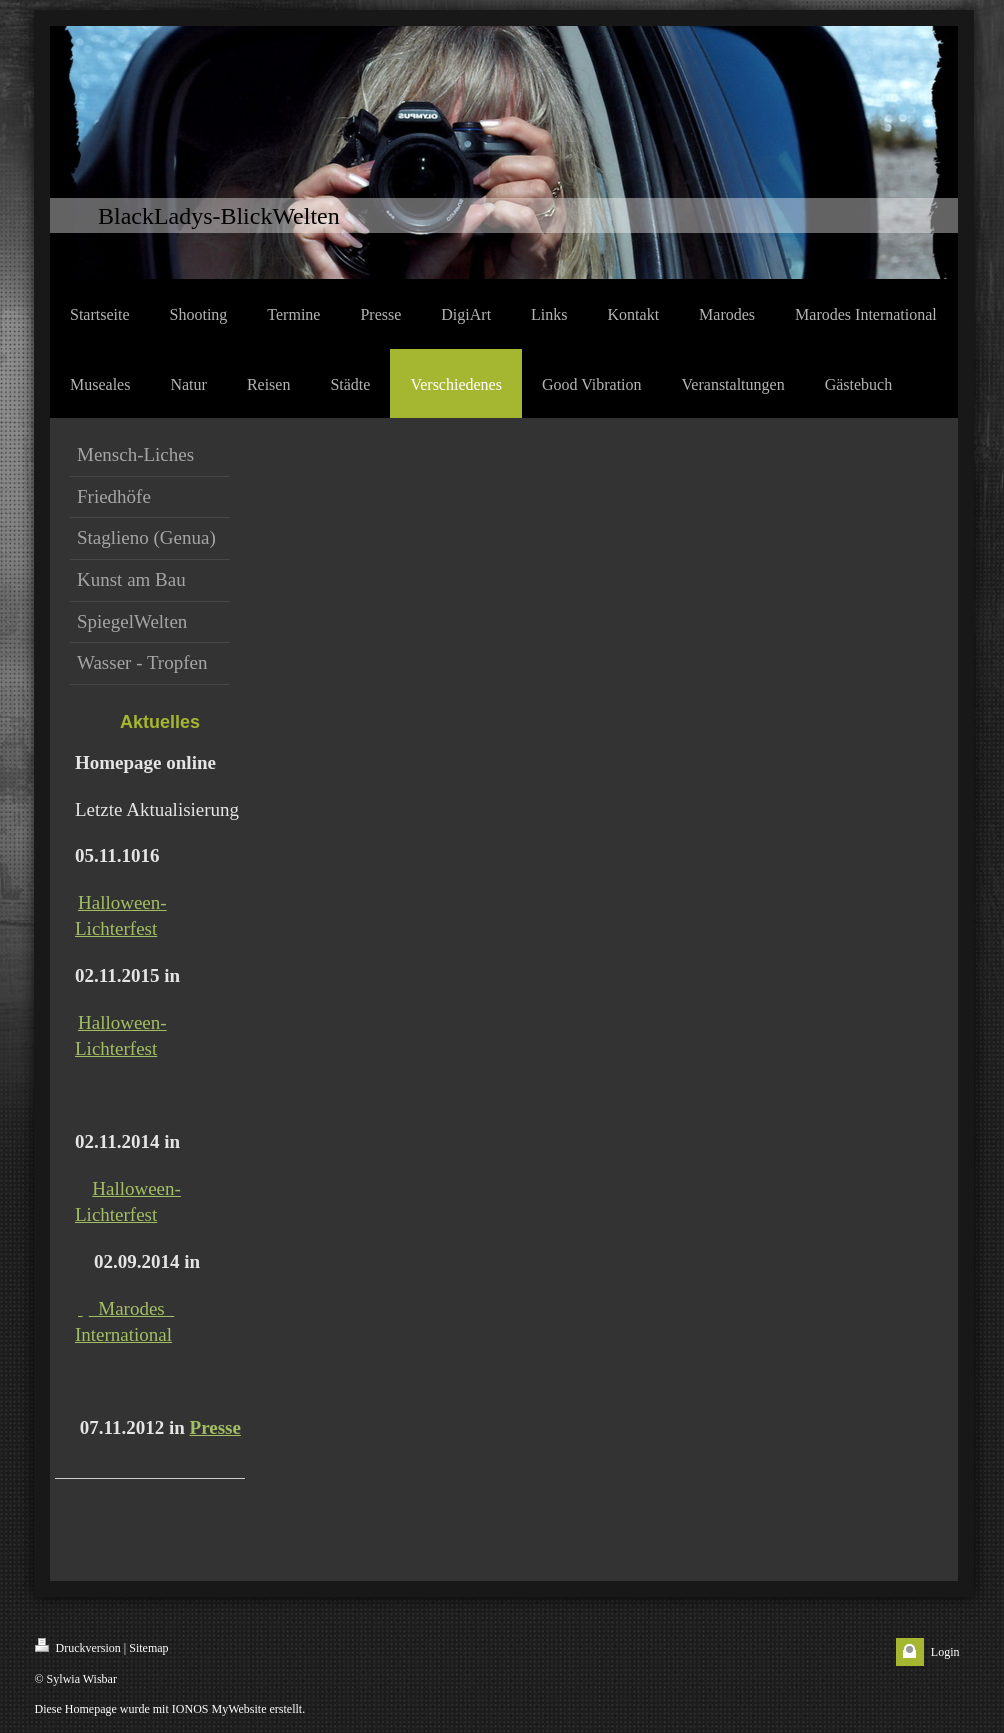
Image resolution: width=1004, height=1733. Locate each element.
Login (945, 1652)
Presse (215, 1427)
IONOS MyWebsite (219, 1709)
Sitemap (148, 1648)
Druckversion (78, 1646)
